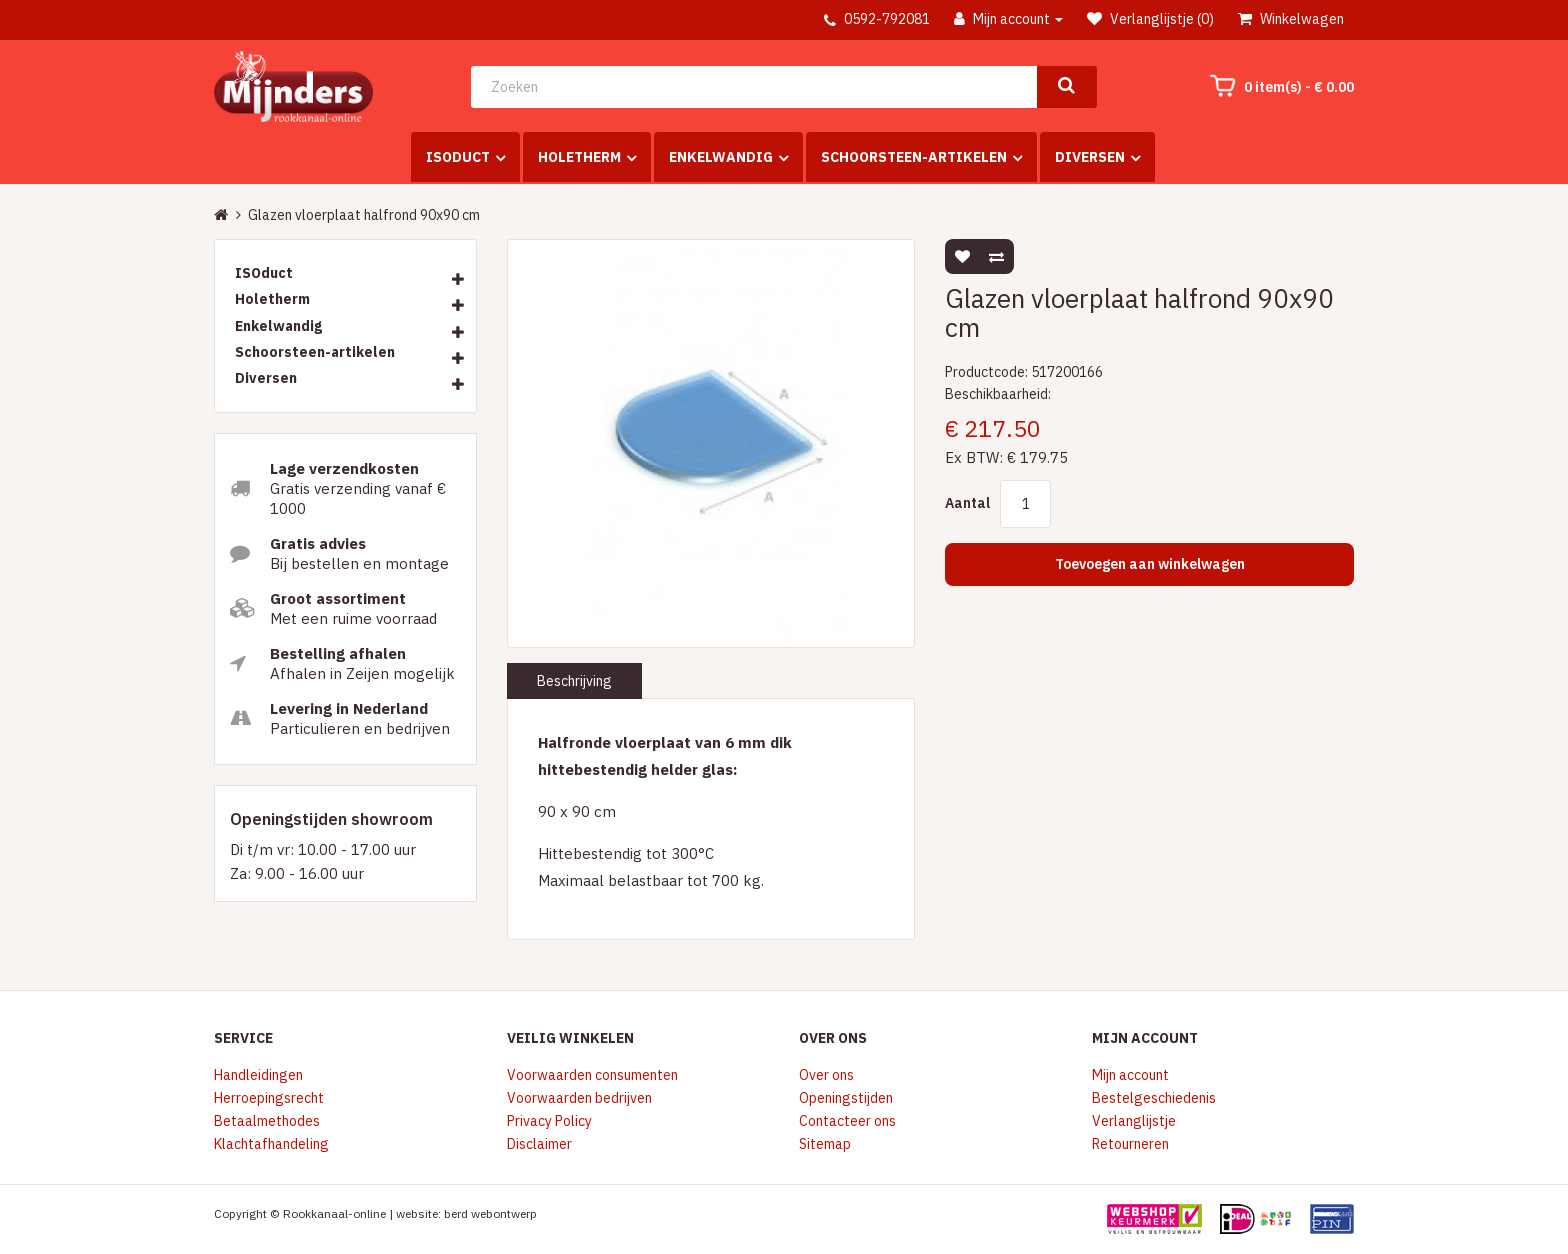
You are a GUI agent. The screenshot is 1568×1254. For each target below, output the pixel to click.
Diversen (1090, 157)
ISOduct (458, 157)
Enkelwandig (721, 157)
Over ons (826, 1075)
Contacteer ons (847, 1121)
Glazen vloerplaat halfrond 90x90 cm (364, 215)
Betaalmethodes (267, 1121)
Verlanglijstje (1134, 1121)
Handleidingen (258, 1075)
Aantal (967, 503)
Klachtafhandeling (271, 1144)
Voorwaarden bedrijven (579, 1098)
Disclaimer (539, 1144)
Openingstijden (846, 1098)
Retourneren (1130, 1144)
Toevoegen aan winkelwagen (1150, 564)
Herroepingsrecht (269, 1098)
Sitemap (825, 1144)
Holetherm (579, 157)
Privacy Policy (549, 1121)
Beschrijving (574, 681)
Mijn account (1130, 1075)
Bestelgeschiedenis (1154, 1098)
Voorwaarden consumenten (592, 1075)
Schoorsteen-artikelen (914, 157)
